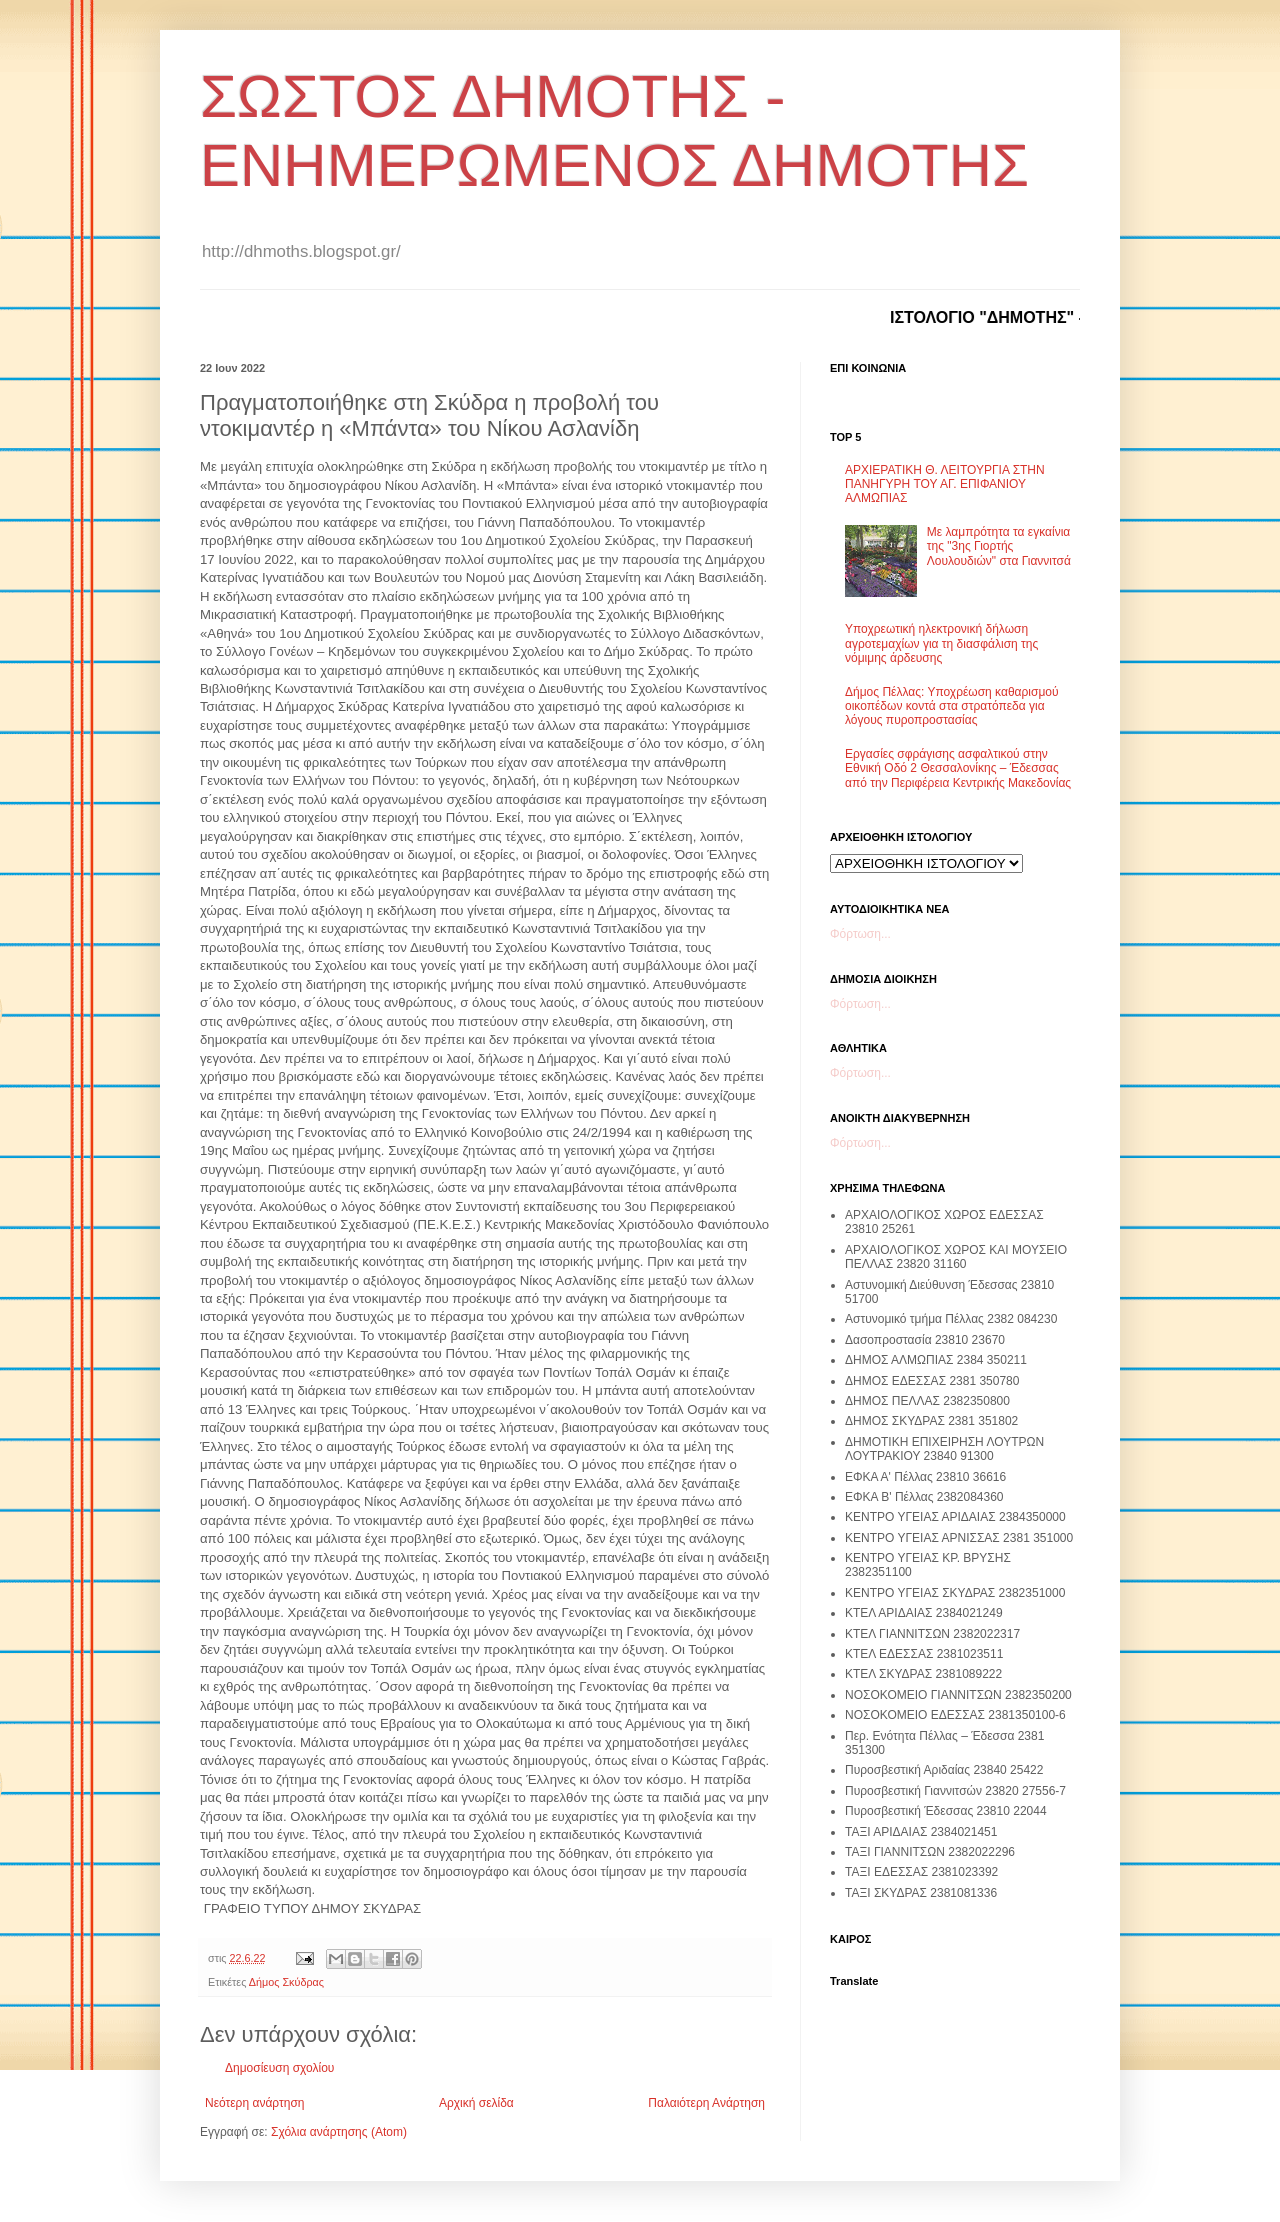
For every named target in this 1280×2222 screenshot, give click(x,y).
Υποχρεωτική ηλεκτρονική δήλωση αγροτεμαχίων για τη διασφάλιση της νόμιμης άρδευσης (941, 643)
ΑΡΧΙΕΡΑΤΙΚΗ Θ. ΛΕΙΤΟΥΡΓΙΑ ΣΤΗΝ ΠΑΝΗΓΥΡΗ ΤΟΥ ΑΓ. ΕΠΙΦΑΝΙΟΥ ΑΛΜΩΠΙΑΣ (945, 484)
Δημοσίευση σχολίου (279, 2068)
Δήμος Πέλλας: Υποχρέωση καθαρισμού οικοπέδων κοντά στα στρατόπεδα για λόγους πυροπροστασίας (952, 706)
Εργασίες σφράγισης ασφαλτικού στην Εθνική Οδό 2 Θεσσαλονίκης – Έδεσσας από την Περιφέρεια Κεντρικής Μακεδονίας (958, 768)
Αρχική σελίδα (476, 2103)
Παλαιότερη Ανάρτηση (706, 2103)
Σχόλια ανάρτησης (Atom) (339, 2132)
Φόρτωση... (860, 934)
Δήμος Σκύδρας (286, 1982)
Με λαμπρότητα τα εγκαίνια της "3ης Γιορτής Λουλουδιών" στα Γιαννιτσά (999, 546)
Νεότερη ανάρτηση (254, 2103)
